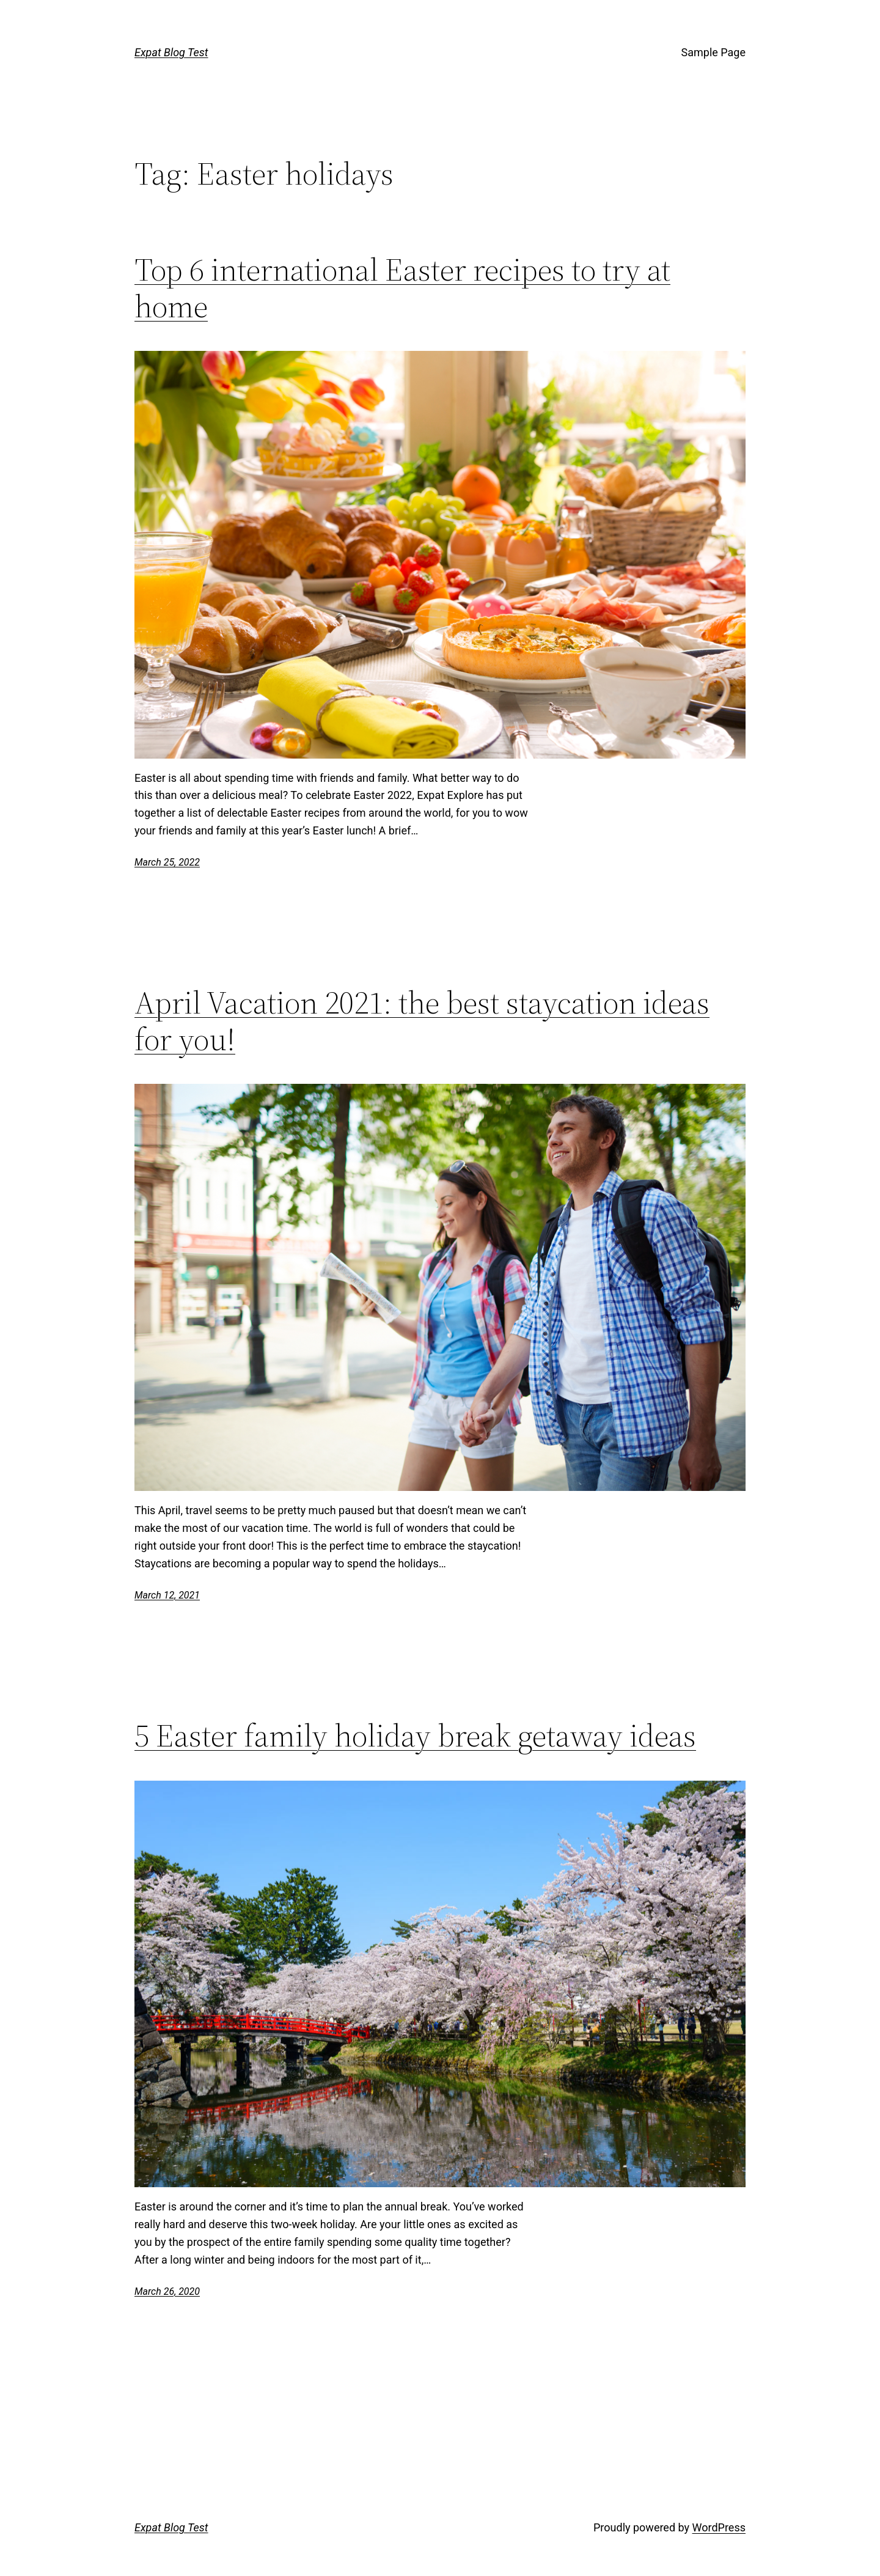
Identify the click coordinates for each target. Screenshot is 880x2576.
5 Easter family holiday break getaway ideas (415, 1735)
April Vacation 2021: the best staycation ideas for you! (422, 1021)
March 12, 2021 (167, 1595)
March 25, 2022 (167, 862)
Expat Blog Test (171, 52)
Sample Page (713, 52)
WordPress (719, 2527)
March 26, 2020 (167, 2291)
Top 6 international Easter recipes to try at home (402, 288)
